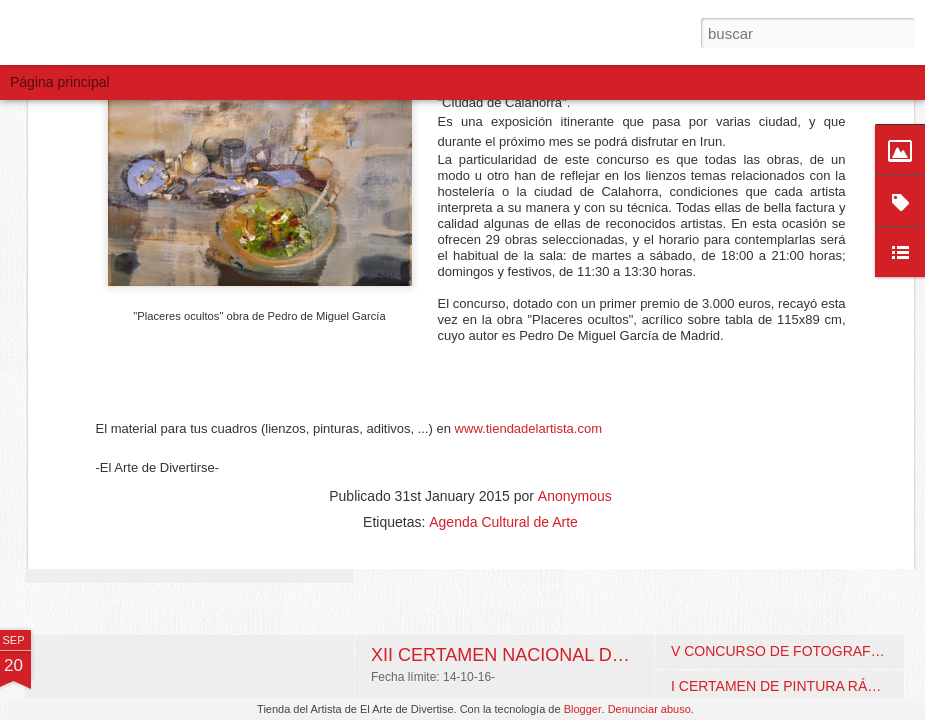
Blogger (583, 709)
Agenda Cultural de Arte (503, 332)
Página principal (60, 82)
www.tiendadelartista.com (528, 238)
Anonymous (575, 306)
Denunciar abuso (649, 709)
